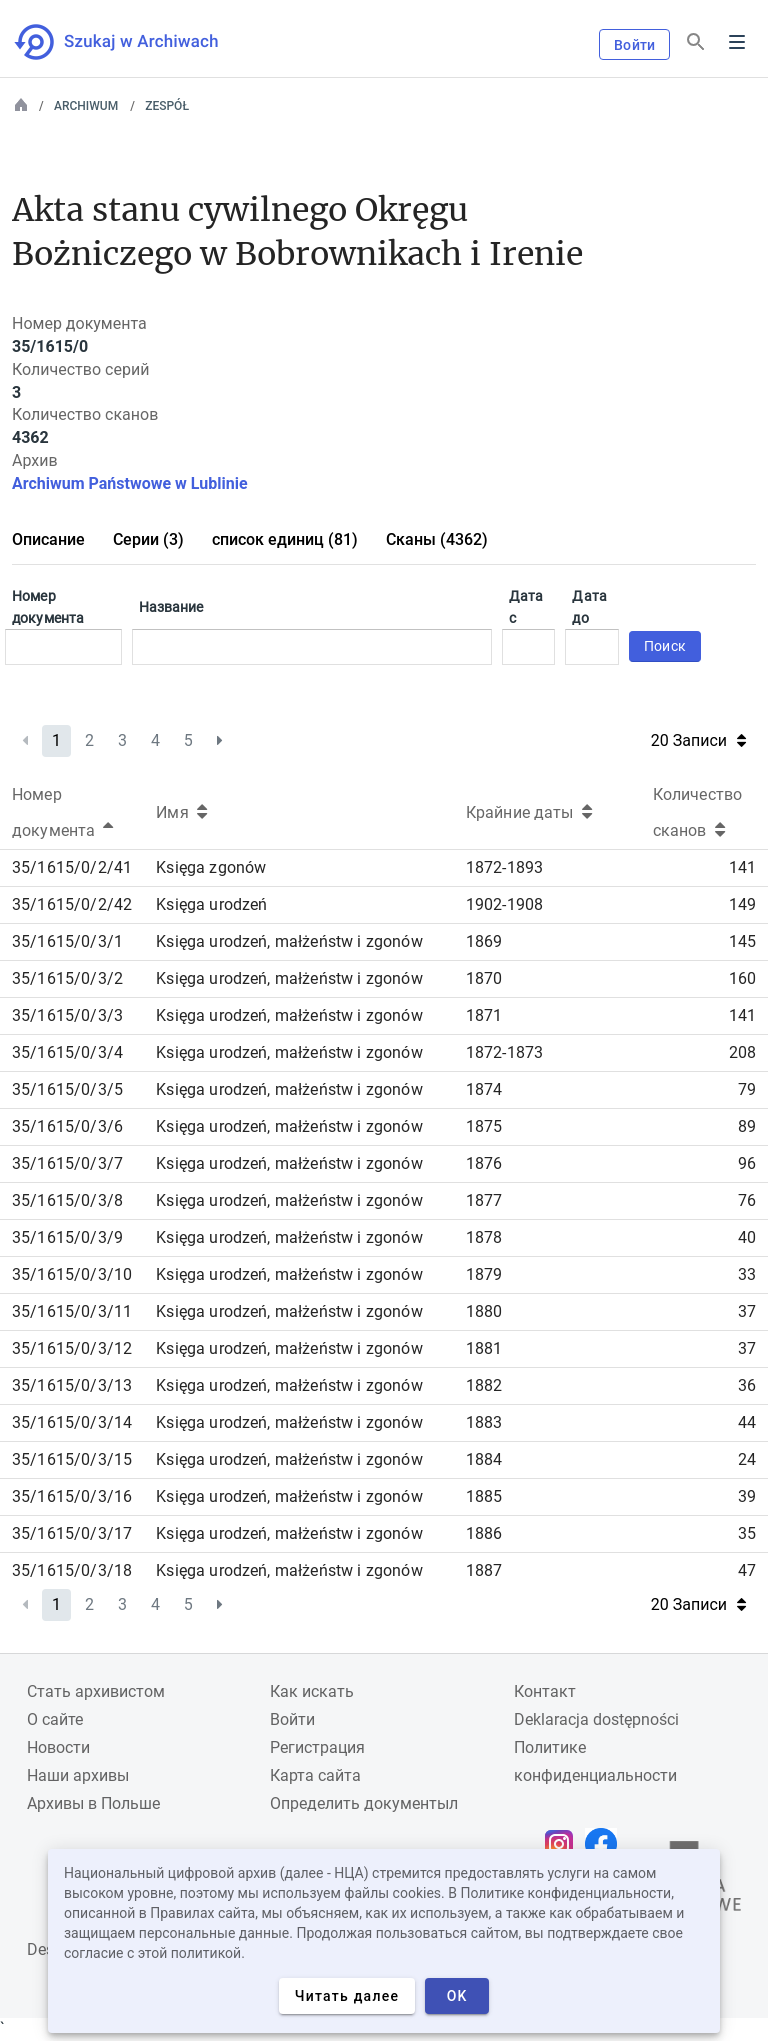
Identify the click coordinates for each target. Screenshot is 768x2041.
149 (742, 904)
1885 (484, 1496)
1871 (484, 1015)
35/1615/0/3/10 (72, 1274)
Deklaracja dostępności (596, 1719)
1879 (484, 1274)
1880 (484, 1311)
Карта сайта (315, 1775)
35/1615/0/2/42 (72, 904)
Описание (48, 539)
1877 (484, 1200)
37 (747, 1311)
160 (742, 978)
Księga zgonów (211, 867)
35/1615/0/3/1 (67, 941)
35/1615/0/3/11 (72, 1311)
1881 (484, 1348)
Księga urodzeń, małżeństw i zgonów (289, 941)
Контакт (545, 1691)
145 (742, 941)
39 (747, 1496)
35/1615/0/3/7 (67, 1163)
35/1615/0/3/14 (72, 1422)
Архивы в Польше (93, 1803)
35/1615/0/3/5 (67, 1089)
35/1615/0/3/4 (67, 1052)
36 (747, 1385)
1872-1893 (504, 867)
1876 (484, 1163)
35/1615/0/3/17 (72, 1533)
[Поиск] (696, 42)
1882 (484, 1385)
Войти (634, 45)
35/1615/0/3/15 (72, 1459)
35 (747, 1533)
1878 (484, 1237)
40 (747, 1237)
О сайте (55, 1719)
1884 (484, 1459)
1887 (484, 1570)
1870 (484, 978)
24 (747, 1459)
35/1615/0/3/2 (67, 978)
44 (747, 1422)
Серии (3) (148, 539)
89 (747, 1126)
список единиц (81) (285, 539)
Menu (737, 42)
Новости (58, 1747)
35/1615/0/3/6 (67, 1126)
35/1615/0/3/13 (72, 1385)
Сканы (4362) (437, 539)
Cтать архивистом (96, 1691)
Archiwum (86, 106)
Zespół (167, 106)
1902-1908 (504, 904)
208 (742, 1052)
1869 (484, 941)
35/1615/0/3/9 (67, 1237)
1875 (484, 1126)
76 (747, 1200)
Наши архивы (78, 1775)
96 (747, 1163)
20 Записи (698, 740)
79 (747, 1089)
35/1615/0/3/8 (67, 1200)
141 (742, 867)
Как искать (312, 1691)
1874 (484, 1089)
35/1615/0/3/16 (72, 1496)
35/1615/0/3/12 (72, 1348)
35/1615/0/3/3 (67, 1015)
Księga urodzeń (211, 904)
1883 (484, 1422)
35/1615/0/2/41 (72, 867)
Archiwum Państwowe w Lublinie (130, 483)
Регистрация (317, 1747)
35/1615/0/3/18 (72, 1570)
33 (747, 1274)
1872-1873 (504, 1052)
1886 (484, 1533)
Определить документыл (364, 1803)
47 (747, 1570)
